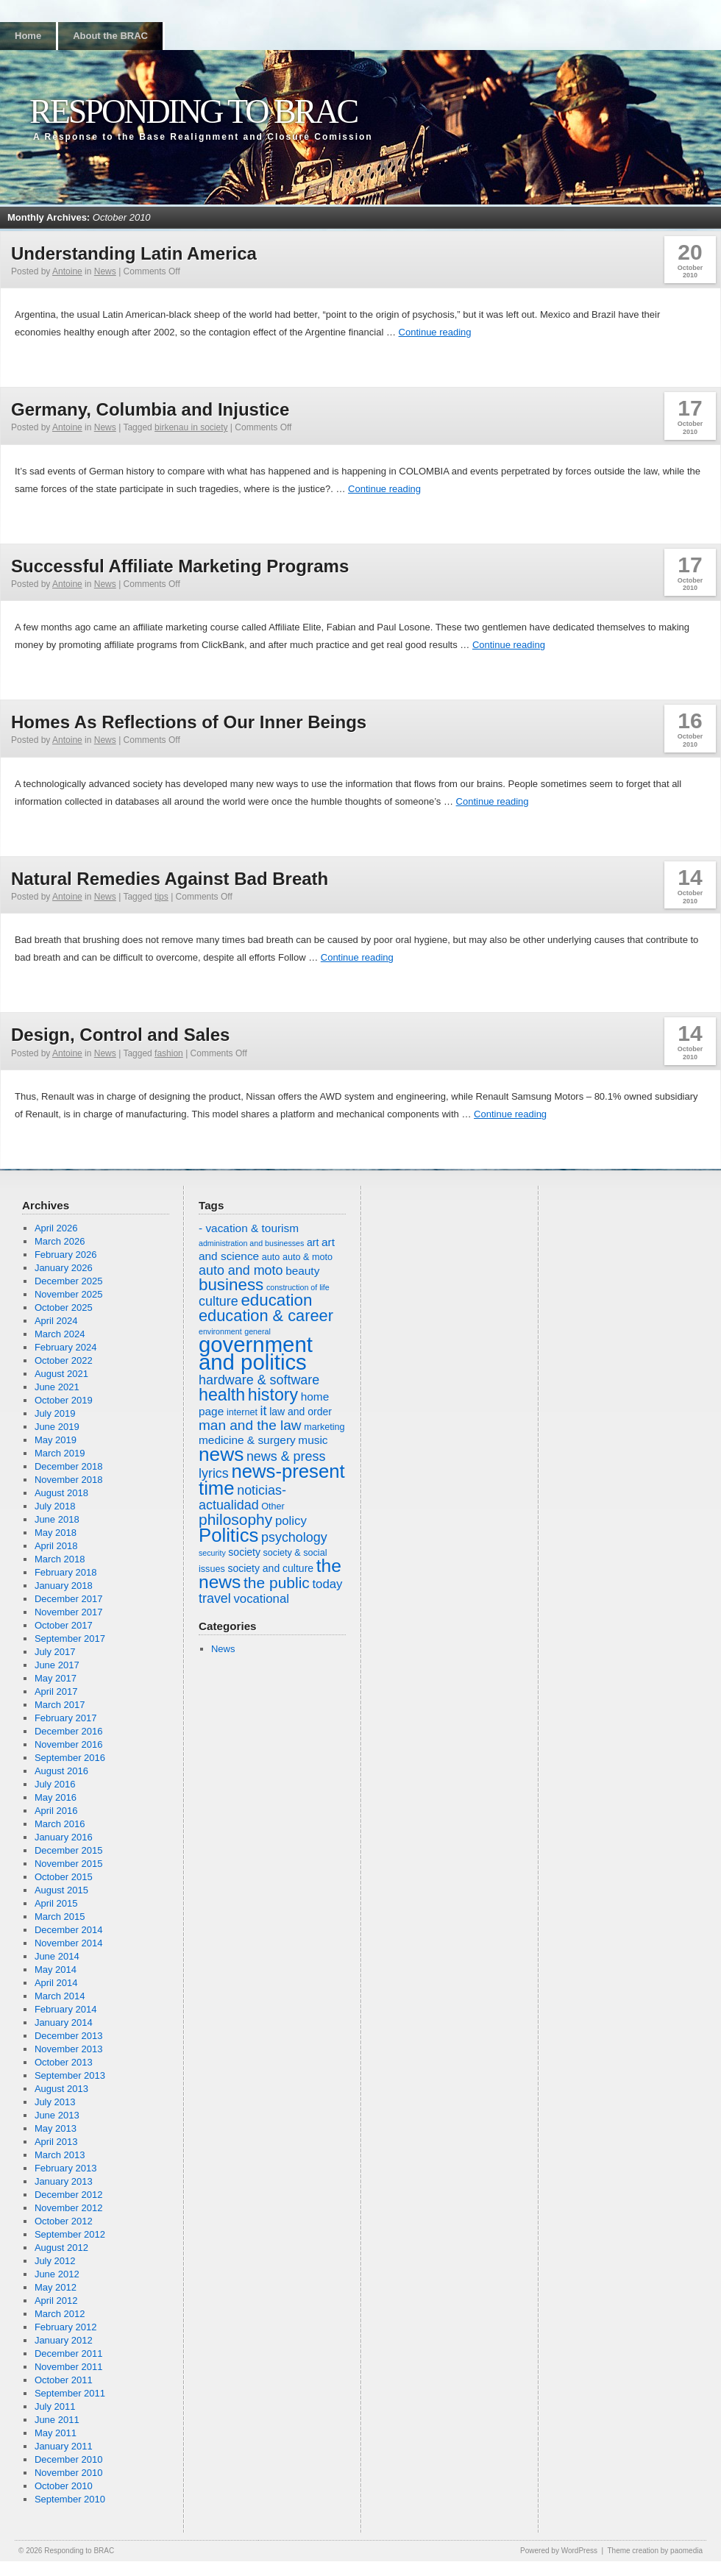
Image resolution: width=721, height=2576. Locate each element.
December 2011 (69, 2353)
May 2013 (56, 2128)
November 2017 (69, 1612)
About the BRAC (110, 35)
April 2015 (56, 1903)
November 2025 (69, 1294)
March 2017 (60, 1704)
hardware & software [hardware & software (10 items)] (259, 1380)
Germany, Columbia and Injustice (150, 409)
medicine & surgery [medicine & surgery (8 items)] (247, 1440)
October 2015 (64, 1876)
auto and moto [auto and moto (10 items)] (241, 1270)
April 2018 (56, 1545)
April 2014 (56, 1982)
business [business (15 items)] (231, 1284)
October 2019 (64, 1400)
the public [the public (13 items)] (277, 1582)
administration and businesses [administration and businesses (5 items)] (251, 1243)
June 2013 (57, 2115)
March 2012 (60, 2313)
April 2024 (56, 1320)
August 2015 (61, 1890)
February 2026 (66, 1254)
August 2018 (61, 1492)
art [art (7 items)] (313, 1242)
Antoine (67, 271)
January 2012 (64, 2340)
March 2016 (60, 1823)
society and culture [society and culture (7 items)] (270, 1568)
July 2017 (55, 1651)
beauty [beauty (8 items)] (302, 1270)
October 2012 (64, 2221)
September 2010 (70, 2499)
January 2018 (64, 1585)
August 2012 (61, 2247)
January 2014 (64, 2022)
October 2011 (64, 2379)
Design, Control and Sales (120, 1035)
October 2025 (64, 1307)
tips (161, 897)
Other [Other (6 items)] (273, 1506)
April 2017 (56, 1691)
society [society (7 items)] (244, 1552)
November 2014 (69, 1943)
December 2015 (69, 1850)
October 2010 (64, 2485)
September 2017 (70, 1638)
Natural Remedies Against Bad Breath (169, 879)
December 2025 (69, 1281)
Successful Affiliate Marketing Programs (180, 566)
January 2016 (64, 1837)
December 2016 (69, 1731)
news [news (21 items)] (221, 1454)
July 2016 (55, 1784)
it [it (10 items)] (263, 1410)
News (105, 271)
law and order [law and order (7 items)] (300, 1411)
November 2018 (69, 1479)
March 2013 (60, 2154)
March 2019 (60, 1453)
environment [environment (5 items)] (220, 1331)
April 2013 (56, 2141)
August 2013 (61, 2088)
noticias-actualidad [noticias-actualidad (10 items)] (242, 1497)
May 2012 (56, 2287)
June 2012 (57, 2274)
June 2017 (57, 1665)
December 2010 (69, 2459)
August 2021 (61, 1373)
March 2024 (60, 1333)
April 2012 (56, 2300)
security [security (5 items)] (212, 1552)
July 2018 (55, 1506)
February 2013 (66, 2168)
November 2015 (69, 1863)
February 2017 (66, 1717)
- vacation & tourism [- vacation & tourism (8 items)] (249, 1228)
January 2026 (64, 1267)
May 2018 (56, 1532)
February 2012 (66, 2327)
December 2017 (69, 1598)
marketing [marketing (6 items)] (324, 1427)
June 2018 (57, 1519)
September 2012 (70, 2234)
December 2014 (69, 1929)
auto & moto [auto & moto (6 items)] (308, 1257)
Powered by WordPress (558, 2551)
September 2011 (70, 2393)
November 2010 (69, 2472)
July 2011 (55, 2406)
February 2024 (66, 1347)
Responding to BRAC (193, 111)
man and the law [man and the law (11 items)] (250, 1425)
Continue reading (435, 332)
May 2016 (56, 1797)
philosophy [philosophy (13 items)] (235, 1519)
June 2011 (57, 2419)
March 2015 (60, 1916)
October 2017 (64, 1625)
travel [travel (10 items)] (215, 1598)
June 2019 (57, 1426)
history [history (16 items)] (273, 1394)
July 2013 (55, 2101)
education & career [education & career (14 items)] (266, 1315)
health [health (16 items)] (222, 1394)
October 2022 (64, 1360)
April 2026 (56, 1228)
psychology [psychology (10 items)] (294, 1537)
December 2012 (69, 2194)
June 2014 (57, 1956)
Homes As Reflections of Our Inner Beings (188, 722)
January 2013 (64, 2181)
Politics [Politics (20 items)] (228, 1535)
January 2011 (64, 2446)
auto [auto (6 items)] (271, 1257)
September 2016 (70, 1757)
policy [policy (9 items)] (291, 1521)
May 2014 (56, 1969)
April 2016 (56, 1810)
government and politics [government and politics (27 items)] (256, 1353)
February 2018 (66, 1572)
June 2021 (57, 1386)
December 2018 (69, 1466)
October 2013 (64, 2062)
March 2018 (60, 1559)
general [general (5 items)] (257, 1331)
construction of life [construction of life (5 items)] (298, 1287)
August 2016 (61, 1770)
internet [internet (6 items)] (242, 1412)
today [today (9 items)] (327, 1584)
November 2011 (69, 2366)
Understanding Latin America (134, 253)
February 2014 (66, 2009)
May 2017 (56, 1678)
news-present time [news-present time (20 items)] (272, 1479)
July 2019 (55, 1413)
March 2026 (60, 1241)
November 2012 (69, 2207)
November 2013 (69, 2048)
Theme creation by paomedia (655, 2551)
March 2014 (60, 1996)
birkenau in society (190, 427)
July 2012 (55, 2260)
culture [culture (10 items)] (218, 1301)
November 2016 (69, 1744)
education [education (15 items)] (276, 1300)
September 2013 (70, 2075)
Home (28, 35)
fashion (168, 1053)
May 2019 (56, 1439)
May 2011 (56, 2432)
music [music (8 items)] (312, 1440)
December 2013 (69, 2035)
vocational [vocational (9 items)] (261, 1599)
